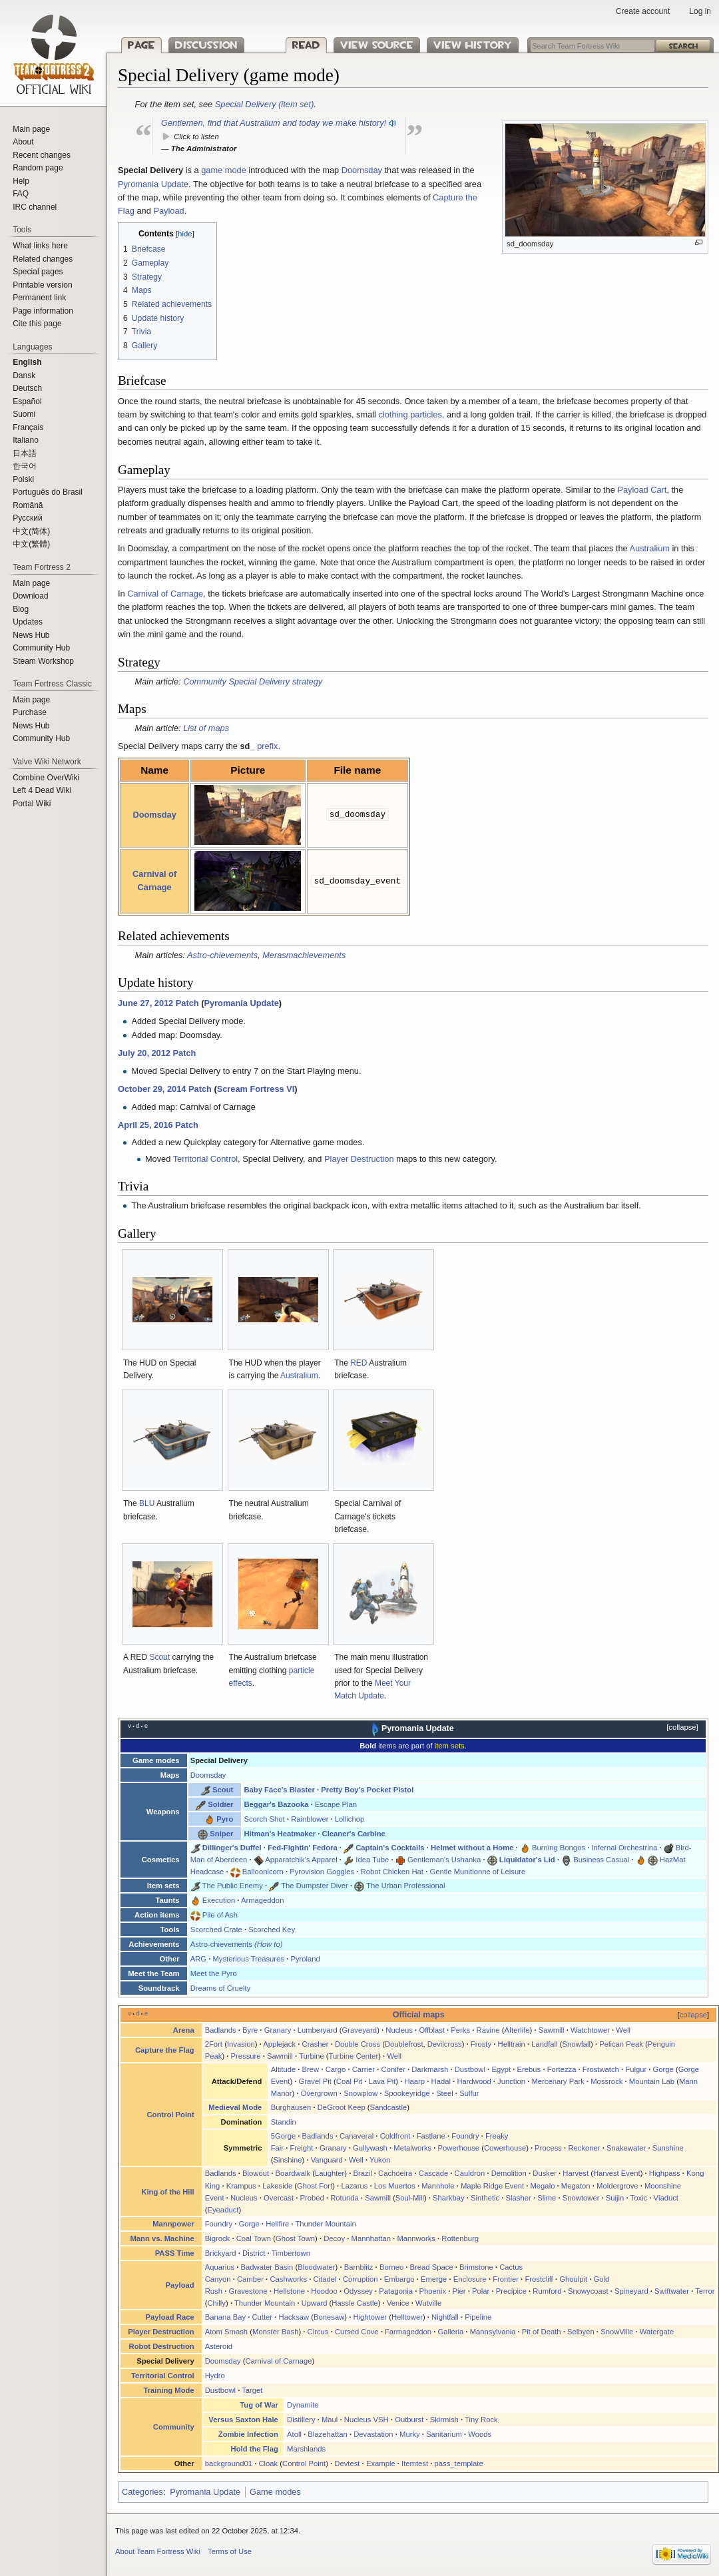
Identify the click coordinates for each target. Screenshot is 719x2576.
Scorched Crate (216, 1929)
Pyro (224, 1819)
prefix (267, 746)
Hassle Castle (354, 2303)
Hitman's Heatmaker (280, 1834)
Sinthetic (485, 2198)
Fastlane (431, 2136)
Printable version (42, 285)
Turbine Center (354, 2056)
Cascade (433, 2173)
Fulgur (635, 2069)
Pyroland (305, 1959)
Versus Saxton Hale (243, 2420)
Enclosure (470, 2279)
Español (27, 401)
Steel (444, 2093)
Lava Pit (382, 2081)
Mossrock (606, 2081)
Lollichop (349, 1819)
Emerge (434, 2279)
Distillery (301, 2420)
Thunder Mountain (325, 2224)
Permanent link (39, 297)
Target (252, 2390)
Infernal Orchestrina (624, 1848)
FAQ (21, 193)
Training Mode (168, 2390)
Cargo (336, 2069)
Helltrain (511, 2044)
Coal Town (253, 2238)
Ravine (488, 2030)
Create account (643, 11)
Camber (250, 2279)
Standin (283, 2122)
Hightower (370, 2317)
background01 (228, 2463)
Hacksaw (294, 2317)
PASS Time (174, 2253)
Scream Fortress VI (256, 1089)
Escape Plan (336, 1804)
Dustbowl (470, 2069)
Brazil (363, 2173)
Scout (159, 1657)
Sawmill (552, 2030)
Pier (459, 2291)
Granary (278, 2030)
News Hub (31, 635)
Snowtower (581, 2198)
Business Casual (601, 1860)
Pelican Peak (621, 2044)
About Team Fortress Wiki (157, 2551)
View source (361, 45)
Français (28, 427)
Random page (38, 167)
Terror (704, 2291)
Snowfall (577, 2044)
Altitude (283, 2069)
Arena (183, 2030)
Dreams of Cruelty (220, 1988)
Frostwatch (601, 2069)
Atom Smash (226, 2332)
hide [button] (185, 234)
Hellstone (289, 2291)
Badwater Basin (267, 2267)
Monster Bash (275, 2332)
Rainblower (309, 1819)
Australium (650, 548)
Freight (301, 2148)
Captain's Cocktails (390, 1848)
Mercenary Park (557, 2081)
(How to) (268, 1944)
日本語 (25, 453)
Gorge (663, 2069)
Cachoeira (395, 2173)
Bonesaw (329, 2317)
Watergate (657, 2332)
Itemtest (414, 2463)
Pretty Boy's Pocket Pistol (367, 1790)
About (23, 141)
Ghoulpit (573, 2279)
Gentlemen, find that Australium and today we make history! (273, 123)
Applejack (279, 2044)
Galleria (450, 2332)
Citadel (324, 2279)
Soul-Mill (409, 2198)
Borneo (391, 2267)
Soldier (220, 1804)
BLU (146, 1503)
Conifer (393, 2069)
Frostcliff (539, 2279)
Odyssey (358, 2291)
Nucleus (399, 2030)
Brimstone (476, 2267)
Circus (318, 2332)
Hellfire (277, 2224)
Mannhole (437, 2186)
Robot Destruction (161, 2346)
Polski (23, 479)
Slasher (518, 2198)
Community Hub (41, 647)
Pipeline (478, 2317)
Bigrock (217, 2238)
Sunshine (668, 2148)
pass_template (459, 2463)
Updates (28, 622)
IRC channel (35, 207)
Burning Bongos (558, 1848)
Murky (409, 2434)
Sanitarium (444, 2434)
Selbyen (581, 2332)
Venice (398, 2303)
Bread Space (431, 2267)
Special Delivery (219, 1760)
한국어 (25, 466)
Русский (28, 518)
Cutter (262, 2317)
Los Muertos (394, 2186)
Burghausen (291, 2107)
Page (141, 45)
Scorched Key (271, 1929)
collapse (682, 1727)
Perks (460, 2030)
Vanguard (327, 2160)
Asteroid (218, 2346)
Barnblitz (358, 2267)
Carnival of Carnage (165, 594)
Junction (511, 2081)
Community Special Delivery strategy (252, 681)
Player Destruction (359, 1159)
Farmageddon (408, 2332)
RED (358, 1363)
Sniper (221, 1834)
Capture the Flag (164, 2050)
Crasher (315, 2044)
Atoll (294, 2434)
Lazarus (354, 2186)
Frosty (481, 2044)
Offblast (432, 2030)
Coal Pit (349, 2081)
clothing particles (410, 414)
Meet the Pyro (213, 1973)
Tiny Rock (481, 2420)
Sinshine (287, 2160)
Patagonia (396, 2291)
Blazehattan (327, 2434)
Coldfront (395, 2136)
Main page (31, 129)
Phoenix (432, 2291)
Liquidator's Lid (527, 1860)
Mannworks (416, 2238)
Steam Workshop (43, 661)
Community (173, 2427)
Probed (312, 2198)
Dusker (545, 2173)
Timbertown (291, 2253)
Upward (315, 2303)
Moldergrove (617, 2186)
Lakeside (277, 2186)
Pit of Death (541, 2332)
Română (28, 505)
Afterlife (516, 2030)
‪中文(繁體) (31, 544)
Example (380, 2463)
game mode (223, 170)
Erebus (529, 2069)
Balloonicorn (263, 1872)
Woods (479, 2434)
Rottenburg (460, 2238)
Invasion (241, 2044)
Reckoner (584, 2148)
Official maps (419, 2014)
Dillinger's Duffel (232, 1848)
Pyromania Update (153, 184)
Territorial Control (205, 1159)
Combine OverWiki (46, 777)
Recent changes (42, 155)
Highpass (664, 2173)
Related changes (43, 259)
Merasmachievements (304, 955)
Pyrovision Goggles (322, 1872)
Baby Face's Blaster (279, 1790)
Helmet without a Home (472, 1848)
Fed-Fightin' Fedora (303, 1848)
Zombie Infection (248, 2434)
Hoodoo (324, 2291)
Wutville (428, 2303)
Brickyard (220, 2253)
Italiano (26, 440)
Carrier (363, 2069)
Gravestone (247, 2291)
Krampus (241, 2186)
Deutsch (27, 388)
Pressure (246, 2056)
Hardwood (474, 2081)
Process (548, 2148)
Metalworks (412, 2148)
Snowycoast (588, 2291)
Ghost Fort (314, 2186)
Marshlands (306, 2449)
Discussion (206, 45)
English (27, 362)
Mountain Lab (651, 2081)
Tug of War (259, 2405)
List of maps (206, 728)
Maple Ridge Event (492, 2186)
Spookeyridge (407, 2093)
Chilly (216, 2303)
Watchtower (590, 2030)
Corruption (360, 2279)
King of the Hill (167, 2192)
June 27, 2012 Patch (158, 1003)
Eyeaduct (222, 2210)
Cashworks (288, 2279)
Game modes (275, 2492)
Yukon (379, 2160)
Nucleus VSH (366, 2420)
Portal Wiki (32, 803)
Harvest (576, 2173)
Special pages (38, 271)
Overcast (279, 2198)
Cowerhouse (505, 2148)
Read (291, 45)
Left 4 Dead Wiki (42, 790)
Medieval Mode (235, 2107)
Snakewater (626, 2148)
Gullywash (370, 2148)
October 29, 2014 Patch (165, 1089)
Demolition (509, 2173)
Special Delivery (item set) (264, 104)
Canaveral (356, 2136)
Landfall (544, 2044)
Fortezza (562, 2069)
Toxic (639, 2198)
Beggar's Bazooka (276, 1804)
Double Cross (357, 2044)
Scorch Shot (264, 1819)
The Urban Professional (405, 1886)
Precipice (511, 2291)
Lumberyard (318, 2030)
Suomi (24, 414)
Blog (21, 609)
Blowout (255, 2173)
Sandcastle (388, 2107)
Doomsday (362, 170)
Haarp (414, 2081)
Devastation (373, 2434)
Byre (250, 2030)
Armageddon (262, 1900)
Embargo (399, 2279)
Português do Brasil (48, 492)
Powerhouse (459, 2148)
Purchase (30, 712)
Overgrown (319, 2093)
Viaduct (666, 2198)
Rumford (547, 2291)
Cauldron (470, 2173)
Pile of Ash (220, 1915)
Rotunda (344, 2198)
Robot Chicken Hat (392, 1872)
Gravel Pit (315, 2081)
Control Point (170, 2115)
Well (623, 2030)
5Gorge (283, 2136)
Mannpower (173, 2224)
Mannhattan (371, 2238)
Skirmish (444, 2420)
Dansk (24, 375)
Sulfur (469, 2093)
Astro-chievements (222, 955)
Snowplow (360, 2093)
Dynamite (303, 2405)
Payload (168, 211)
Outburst (409, 2420)
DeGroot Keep (341, 2107)
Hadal (441, 2081)
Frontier (506, 2279)
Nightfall (445, 2317)
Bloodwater (316, 2267)
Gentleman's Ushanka (444, 1860)
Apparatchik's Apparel (301, 1860)
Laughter (329, 2173)
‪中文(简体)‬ (31, 531)
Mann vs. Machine (162, 2238)
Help (21, 181)
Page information (43, 311)
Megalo (542, 2186)
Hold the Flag (254, 2449)
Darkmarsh (429, 2069)
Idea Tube (372, 1860)
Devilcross (444, 2044)
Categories (142, 2492)
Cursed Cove (357, 2332)
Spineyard (631, 2291)
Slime (546, 2198)
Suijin (615, 2198)
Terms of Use (230, 2551)
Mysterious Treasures (248, 1959)
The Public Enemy (232, 1886)
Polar (480, 2291)
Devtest (347, 2463)
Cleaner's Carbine (353, 1834)
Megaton (576, 2186)
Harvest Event (616, 2173)
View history (450, 45)
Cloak (268, 2463)
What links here (40, 245)
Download (30, 596)
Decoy (334, 2238)
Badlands (220, 2030)
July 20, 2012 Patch (157, 1053)
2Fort (213, 2044)
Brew (311, 2069)
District (253, 2253)
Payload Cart (641, 490)
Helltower (407, 2317)
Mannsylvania (493, 2332)
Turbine (311, 2056)
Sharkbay (449, 2198)
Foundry (465, 2136)
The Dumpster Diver (314, 1886)
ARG (198, 1959)
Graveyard (359, 2030)
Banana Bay (225, 2317)
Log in (700, 11)
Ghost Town (295, 2238)
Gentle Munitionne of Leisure (477, 1872)
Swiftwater (671, 2291)
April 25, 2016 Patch (158, 1125)
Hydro (215, 2376)
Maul (330, 2420)
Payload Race (170, 2317)
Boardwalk (293, 2173)
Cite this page (37, 323)
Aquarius (219, 2267)
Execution (218, 1900)
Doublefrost (404, 2044)
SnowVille (616, 2332)
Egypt (501, 2069)
